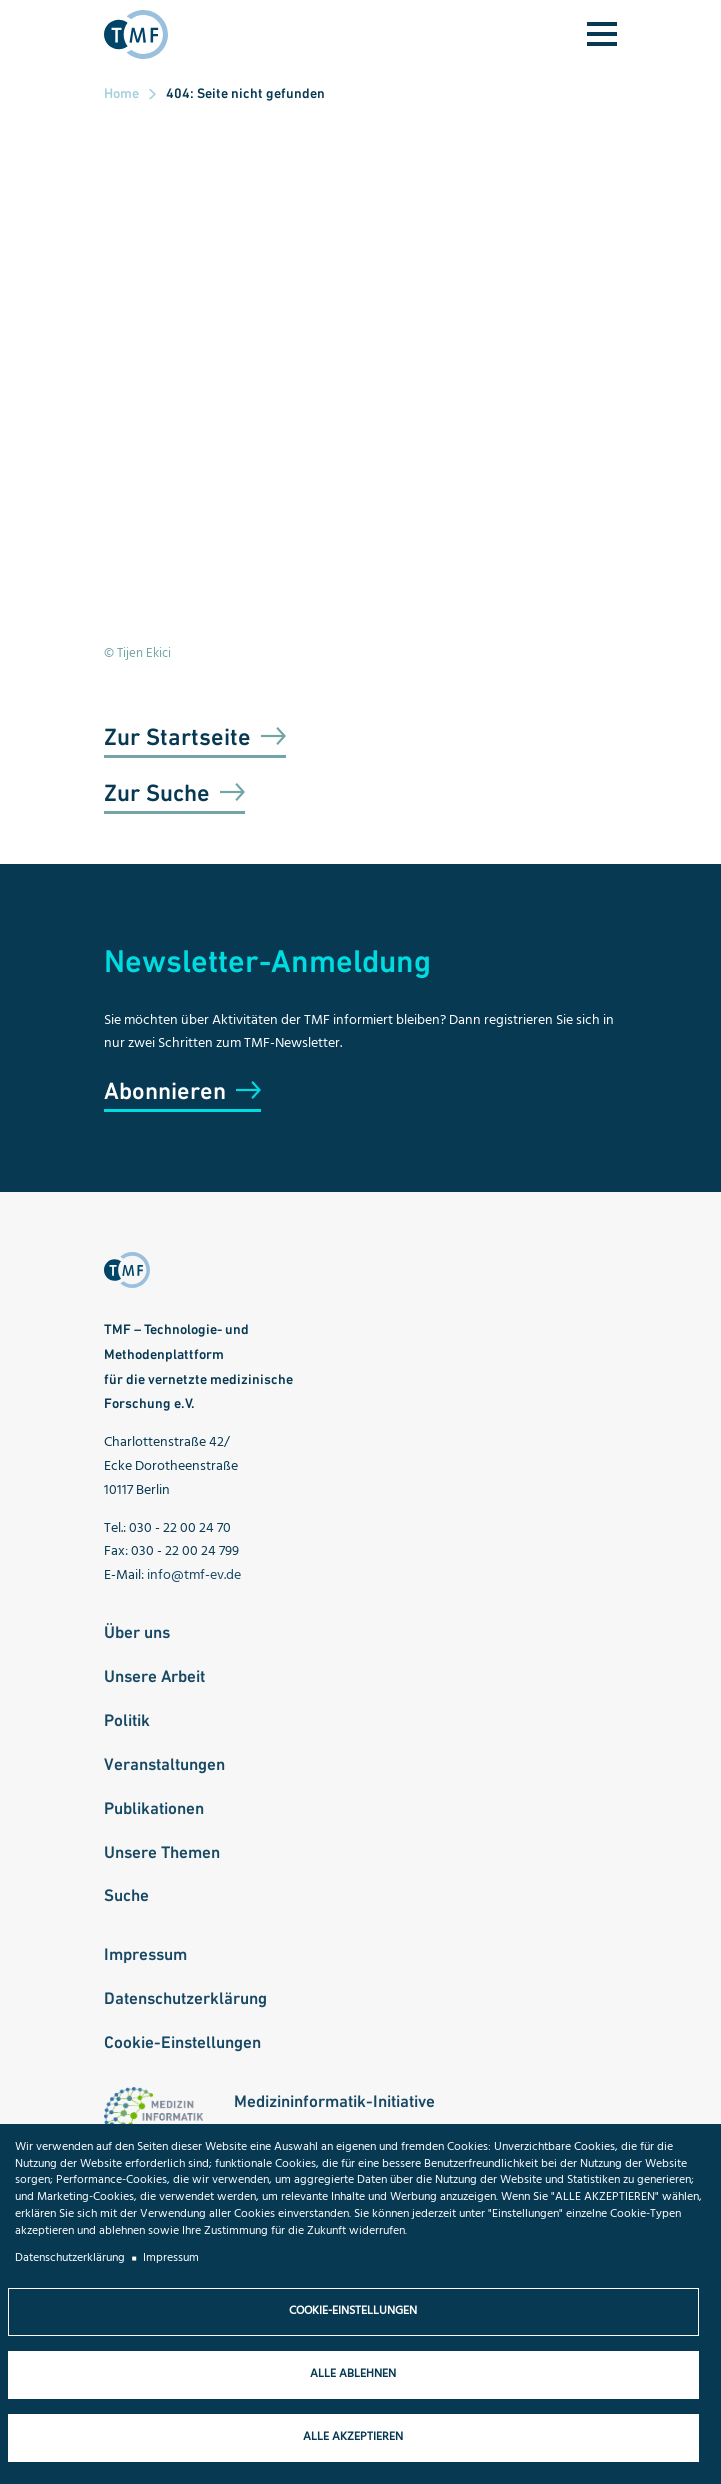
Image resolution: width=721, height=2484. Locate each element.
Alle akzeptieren (353, 2437)
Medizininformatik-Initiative (334, 2101)
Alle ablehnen (353, 2374)
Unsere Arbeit (154, 1676)
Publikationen (154, 1808)
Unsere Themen (162, 1852)
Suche (126, 1895)
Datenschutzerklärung (185, 1998)
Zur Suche (157, 792)
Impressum (145, 1954)
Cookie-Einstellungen (182, 2042)
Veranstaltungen (164, 1764)
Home (121, 93)
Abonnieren (165, 1090)
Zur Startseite (177, 736)
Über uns (137, 1632)
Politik (127, 1720)
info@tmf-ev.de (194, 1575)
